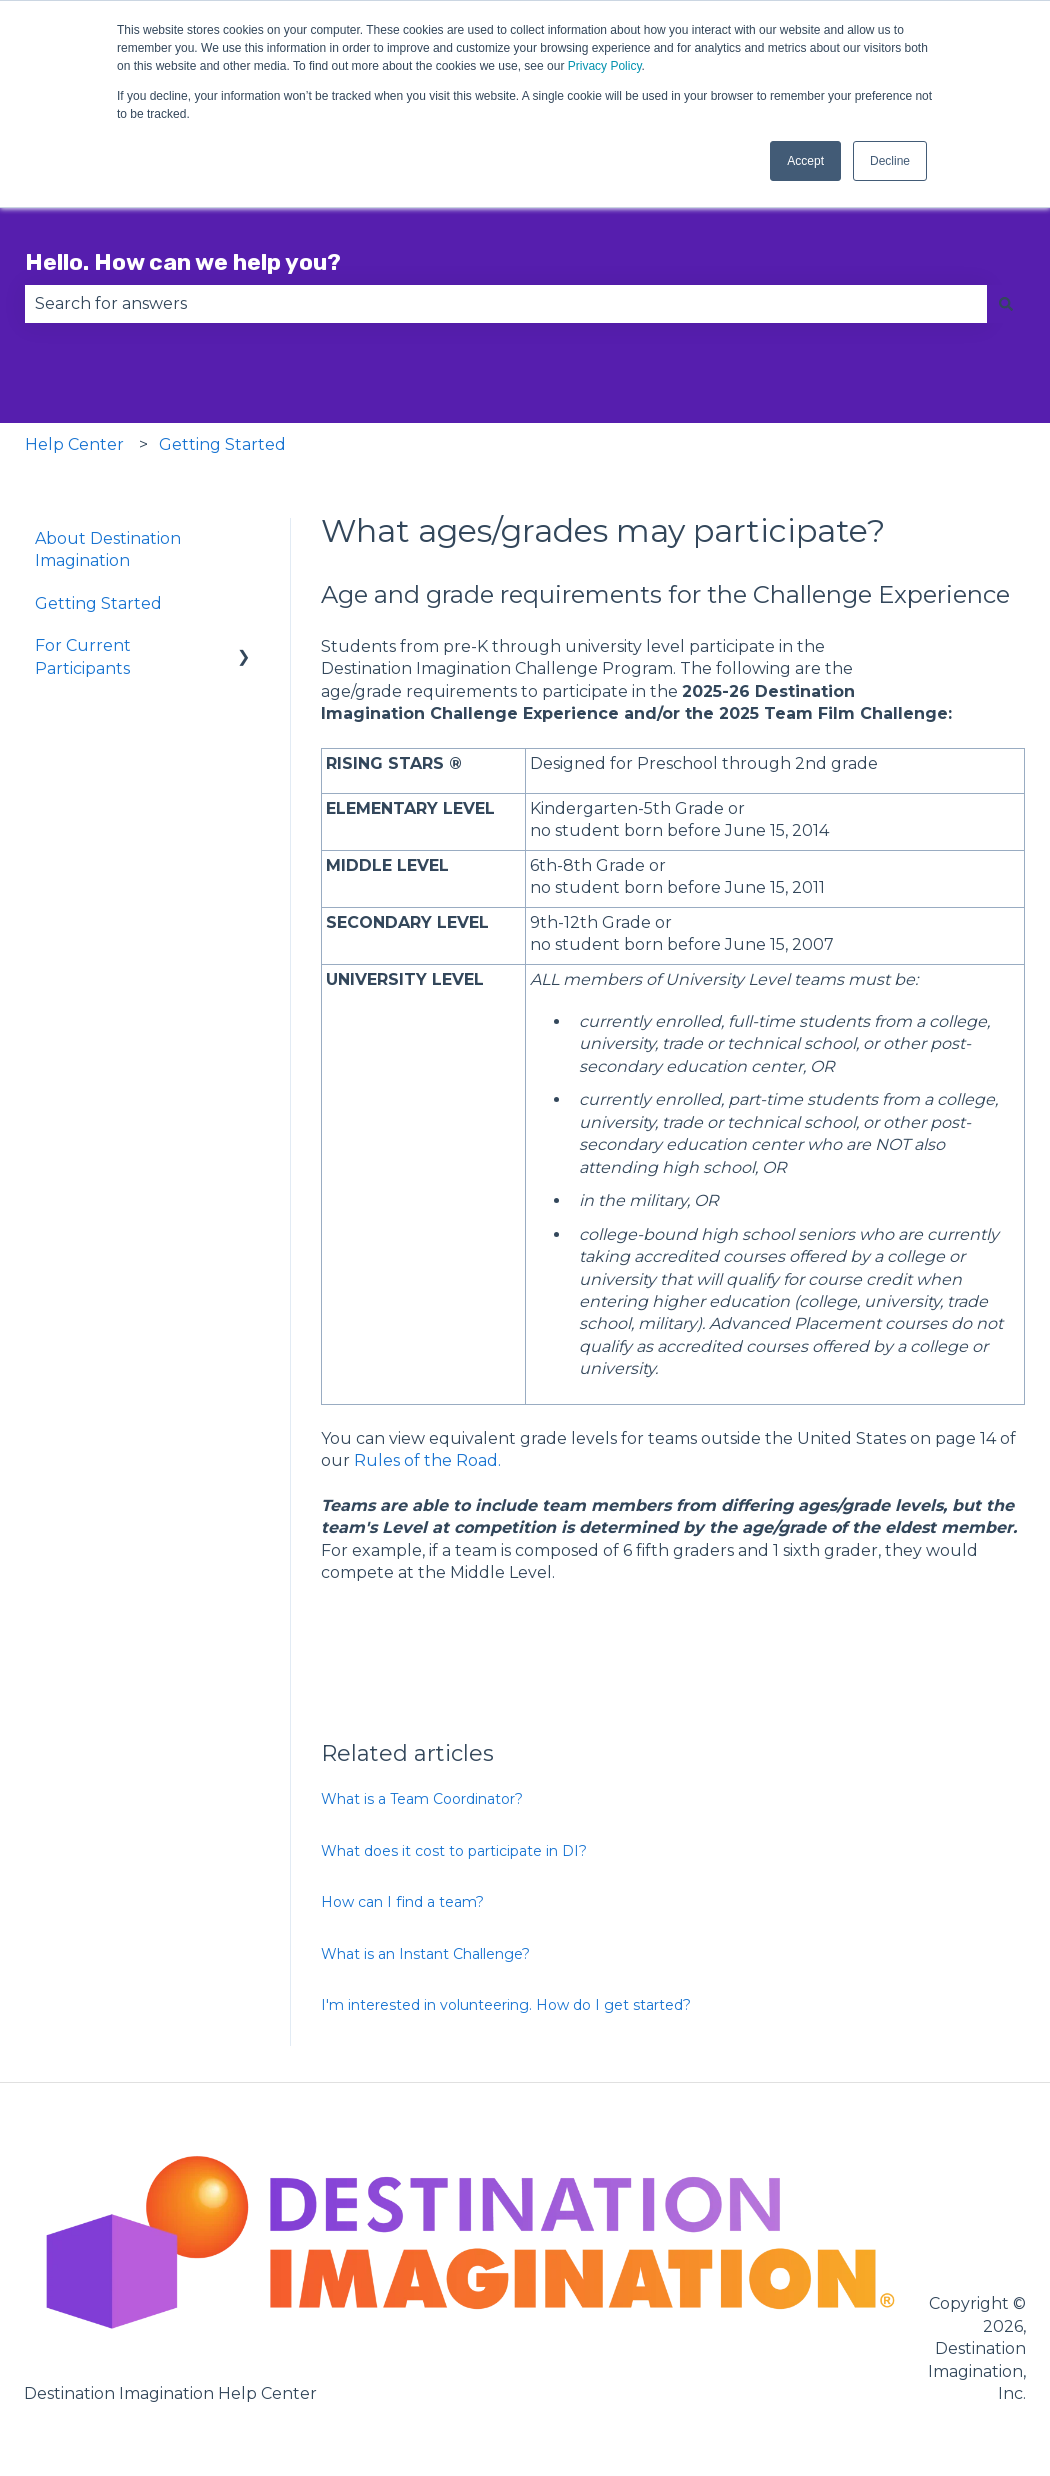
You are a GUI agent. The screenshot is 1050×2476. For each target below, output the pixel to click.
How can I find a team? (402, 1902)
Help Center (74, 444)
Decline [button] (890, 161)
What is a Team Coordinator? (422, 1799)
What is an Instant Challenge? (425, 1954)
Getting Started (222, 444)
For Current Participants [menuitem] (83, 656)
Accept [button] (805, 161)
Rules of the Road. (427, 1460)
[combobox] (506, 304)
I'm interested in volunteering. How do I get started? (506, 2005)
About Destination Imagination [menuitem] (108, 549)
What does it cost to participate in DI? (454, 1851)
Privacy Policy (605, 66)
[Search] (1006, 304)
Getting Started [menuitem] (98, 603)
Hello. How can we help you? (183, 262)
